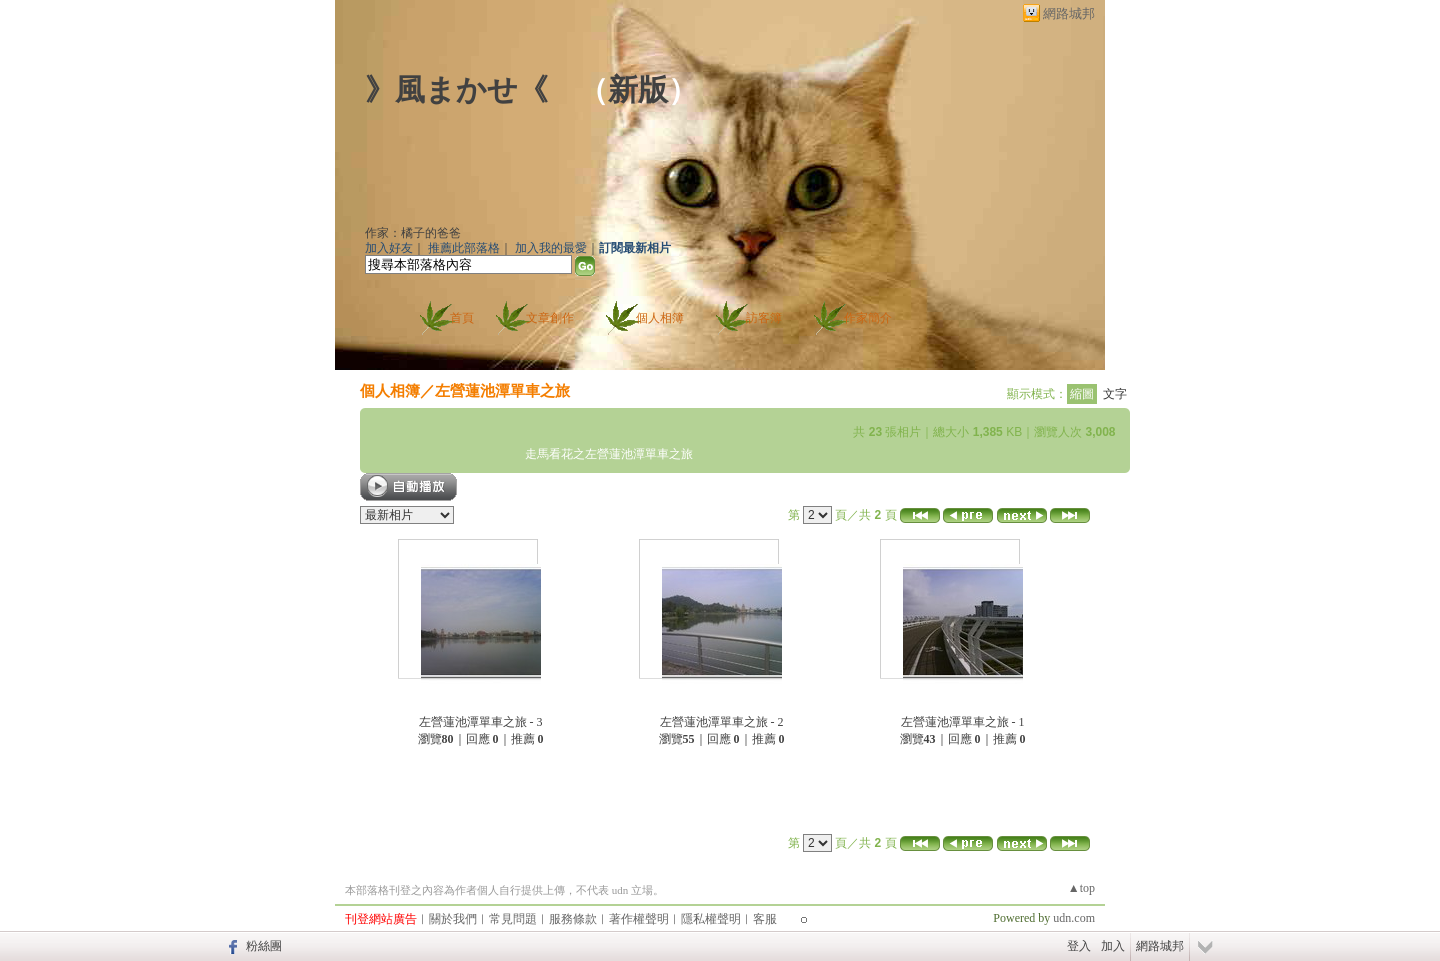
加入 (1113, 946)
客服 (765, 919)
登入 (1079, 946)
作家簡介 (868, 318)
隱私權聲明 (711, 919)
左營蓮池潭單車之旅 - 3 (481, 722)
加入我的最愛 (551, 248)
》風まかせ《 (456, 89)
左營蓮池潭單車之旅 (502, 390)
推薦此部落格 (464, 248)
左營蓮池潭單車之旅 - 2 (722, 722)
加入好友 (389, 248)
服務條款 (573, 919)
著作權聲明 (639, 919)
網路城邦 (1069, 13)
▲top (1081, 888)
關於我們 (453, 919)
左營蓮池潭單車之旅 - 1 (963, 722)
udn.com (1074, 918)
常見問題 (513, 919)
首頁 (462, 318)
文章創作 (550, 318)
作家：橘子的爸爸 (413, 233)
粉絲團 (264, 946)
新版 (638, 89)
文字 (1115, 394)
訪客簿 (764, 318)
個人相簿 (660, 318)
